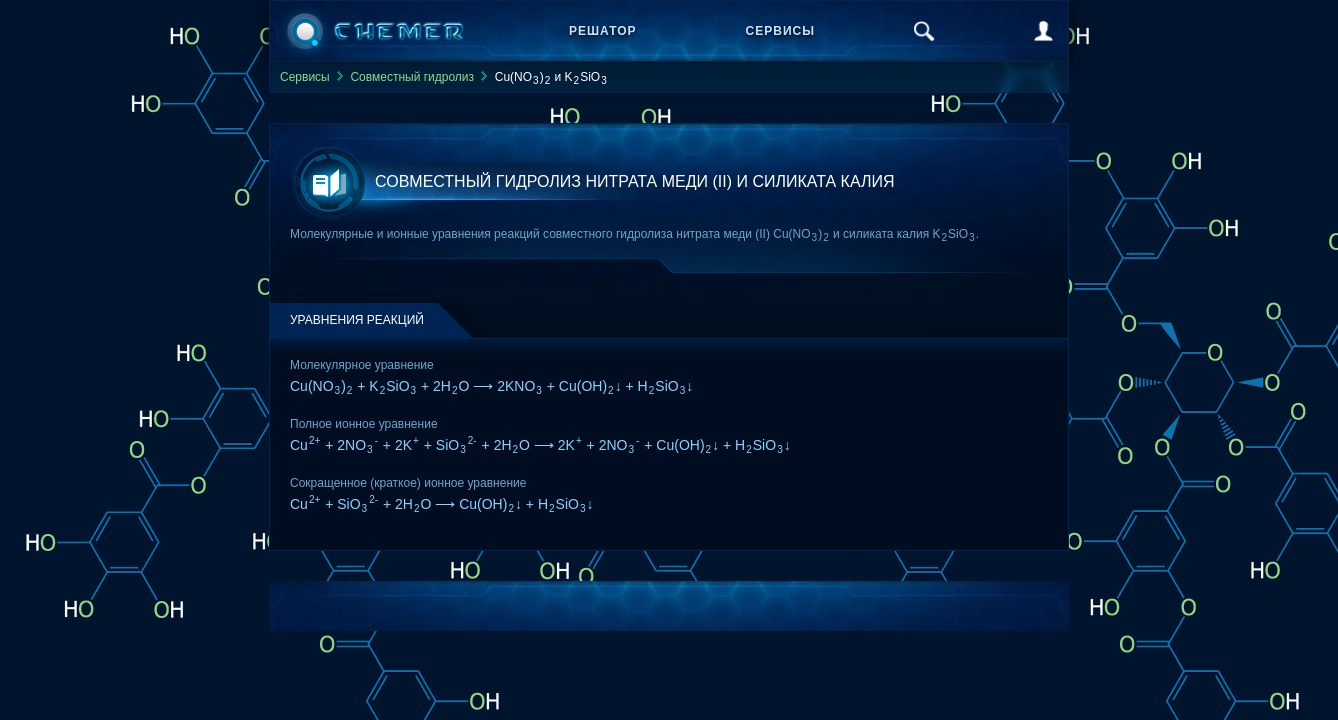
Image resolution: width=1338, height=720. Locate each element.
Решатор (603, 31)
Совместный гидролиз (412, 77)
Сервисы (780, 31)
